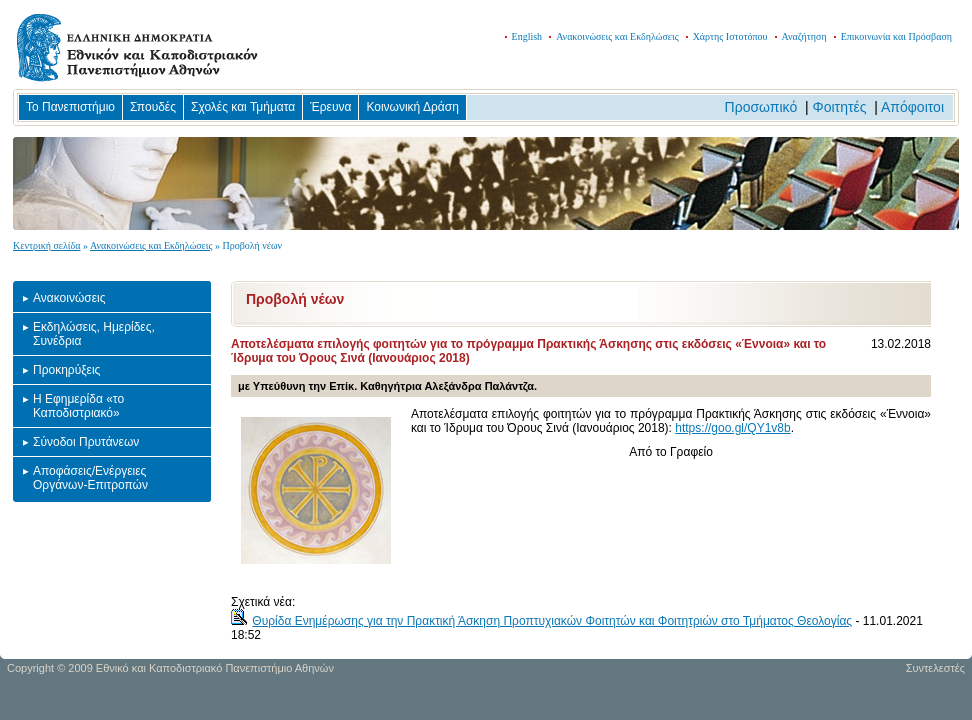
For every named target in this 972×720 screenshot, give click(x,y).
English (527, 36)
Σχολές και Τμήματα (243, 107)
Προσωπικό (761, 107)
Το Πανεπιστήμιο (70, 107)
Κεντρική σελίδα (47, 245)
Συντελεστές (935, 668)
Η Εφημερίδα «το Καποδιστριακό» (78, 406)
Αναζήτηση (804, 36)
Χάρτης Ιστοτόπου (730, 36)
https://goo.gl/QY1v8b (732, 428)
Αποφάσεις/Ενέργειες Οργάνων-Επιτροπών (90, 478)
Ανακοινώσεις (69, 298)
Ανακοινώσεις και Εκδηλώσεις (617, 36)
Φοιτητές (840, 107)
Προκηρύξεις (66, 370)
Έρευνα (330, 107)
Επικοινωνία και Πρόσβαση (896, 36)
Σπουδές (153, 107)
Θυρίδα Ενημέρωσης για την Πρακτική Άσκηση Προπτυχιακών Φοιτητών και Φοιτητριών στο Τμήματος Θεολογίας (552, 621)
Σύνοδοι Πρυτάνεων (86, 442)
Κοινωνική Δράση (412, 107)
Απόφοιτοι (912, 107)
